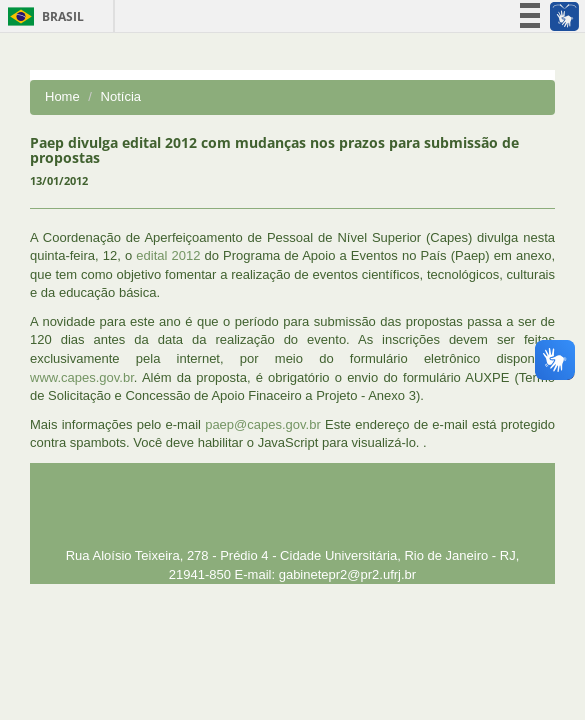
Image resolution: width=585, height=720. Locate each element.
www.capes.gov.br (82, 377)
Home (62, 96)
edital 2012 (168, 255)
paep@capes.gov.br (263, 424)
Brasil (42, 16)
